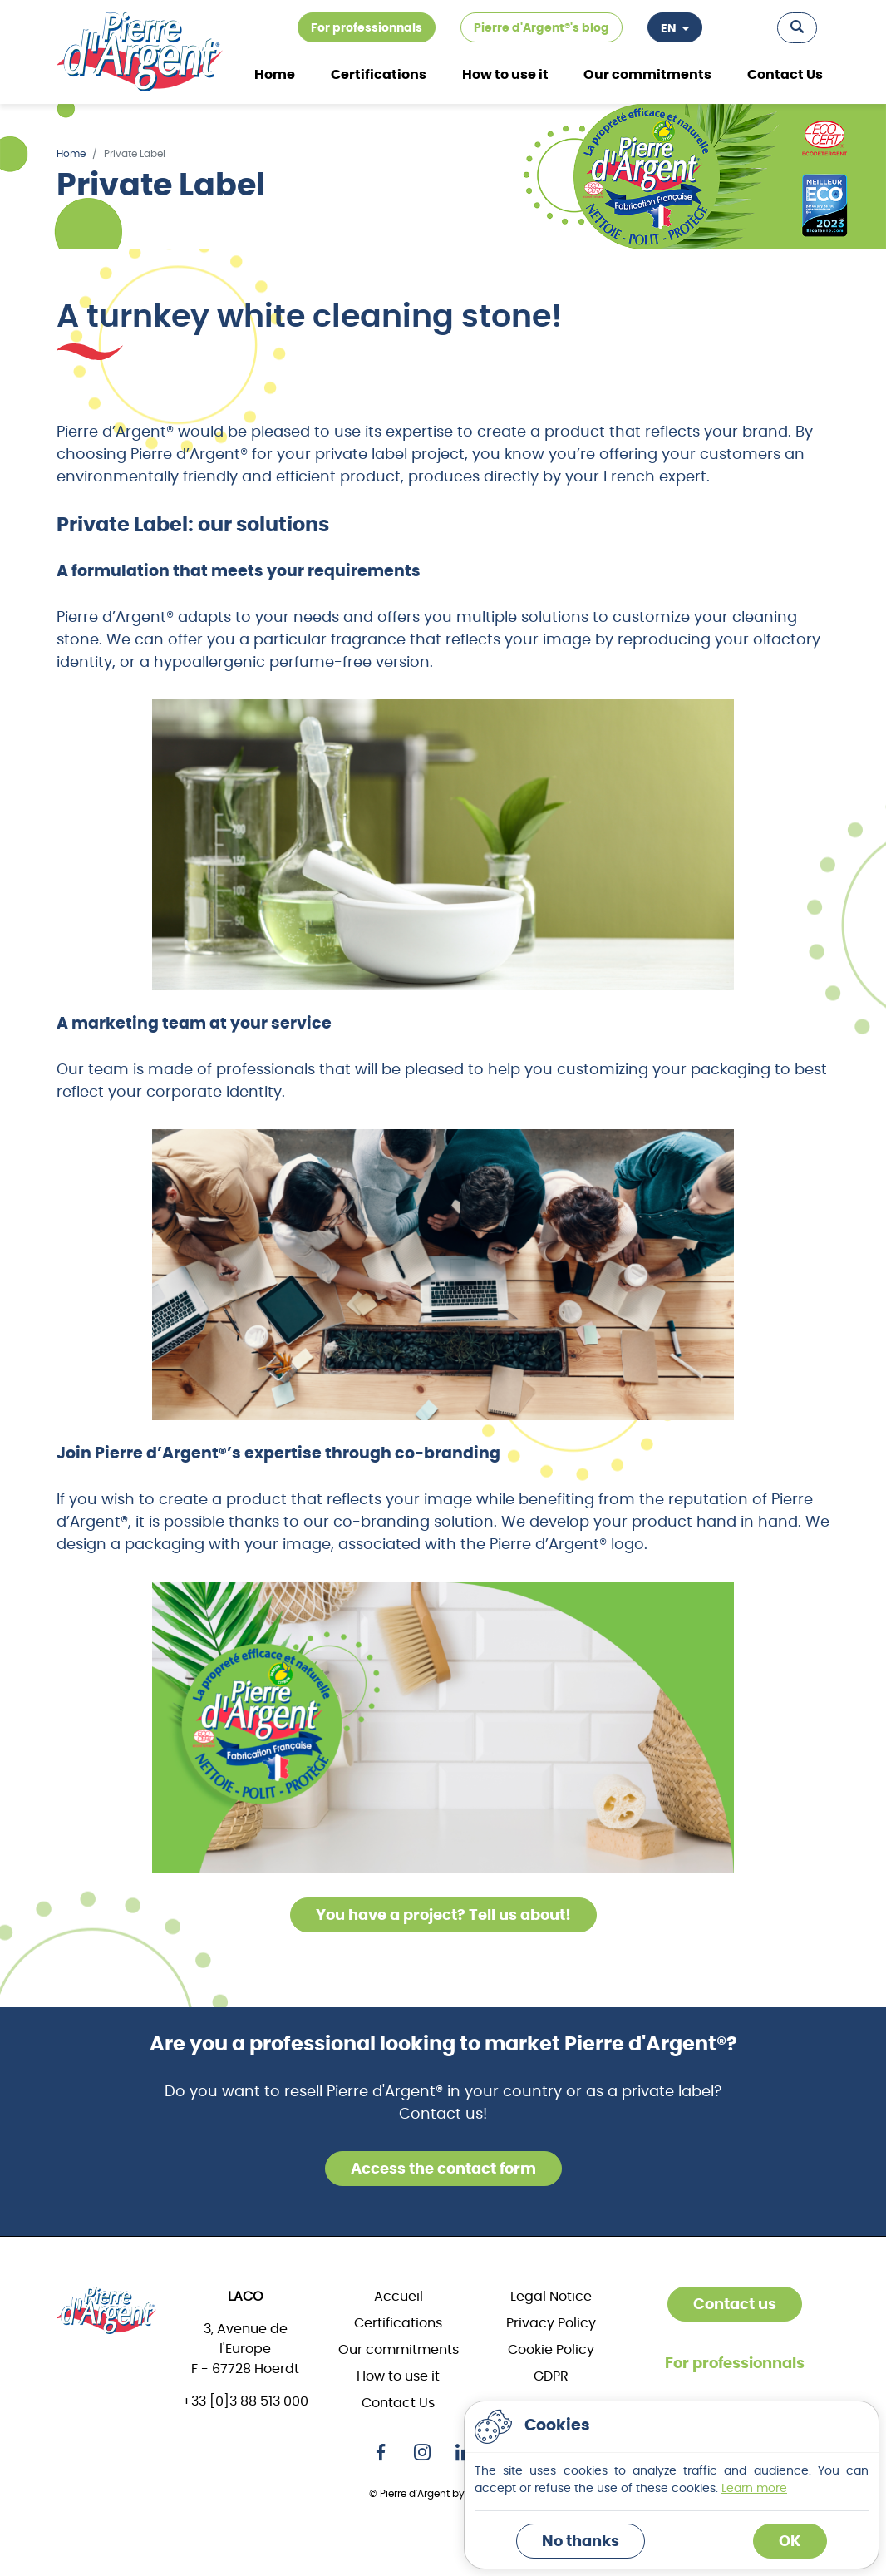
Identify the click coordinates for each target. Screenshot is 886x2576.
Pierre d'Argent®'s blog (541, 28)
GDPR (551, 2376)
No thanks (580, 2541)
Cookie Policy (551, 2349)
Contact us (734, 2304)
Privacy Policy (551, 2323)
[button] (797, 27)
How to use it (505, 74)
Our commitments (647, 74)
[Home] (106, 2310)
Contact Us (785, 74)
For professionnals (366, 28)
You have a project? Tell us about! (443, 1915)
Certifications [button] (378, 74)
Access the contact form (443, 2169)
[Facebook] (380, 2451)
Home (274, 74)
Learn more (754, 2489)
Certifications (398, 2323)
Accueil (398, 2296)
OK (790, 2541)
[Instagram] (422, 2451)
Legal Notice (551, 2296)
